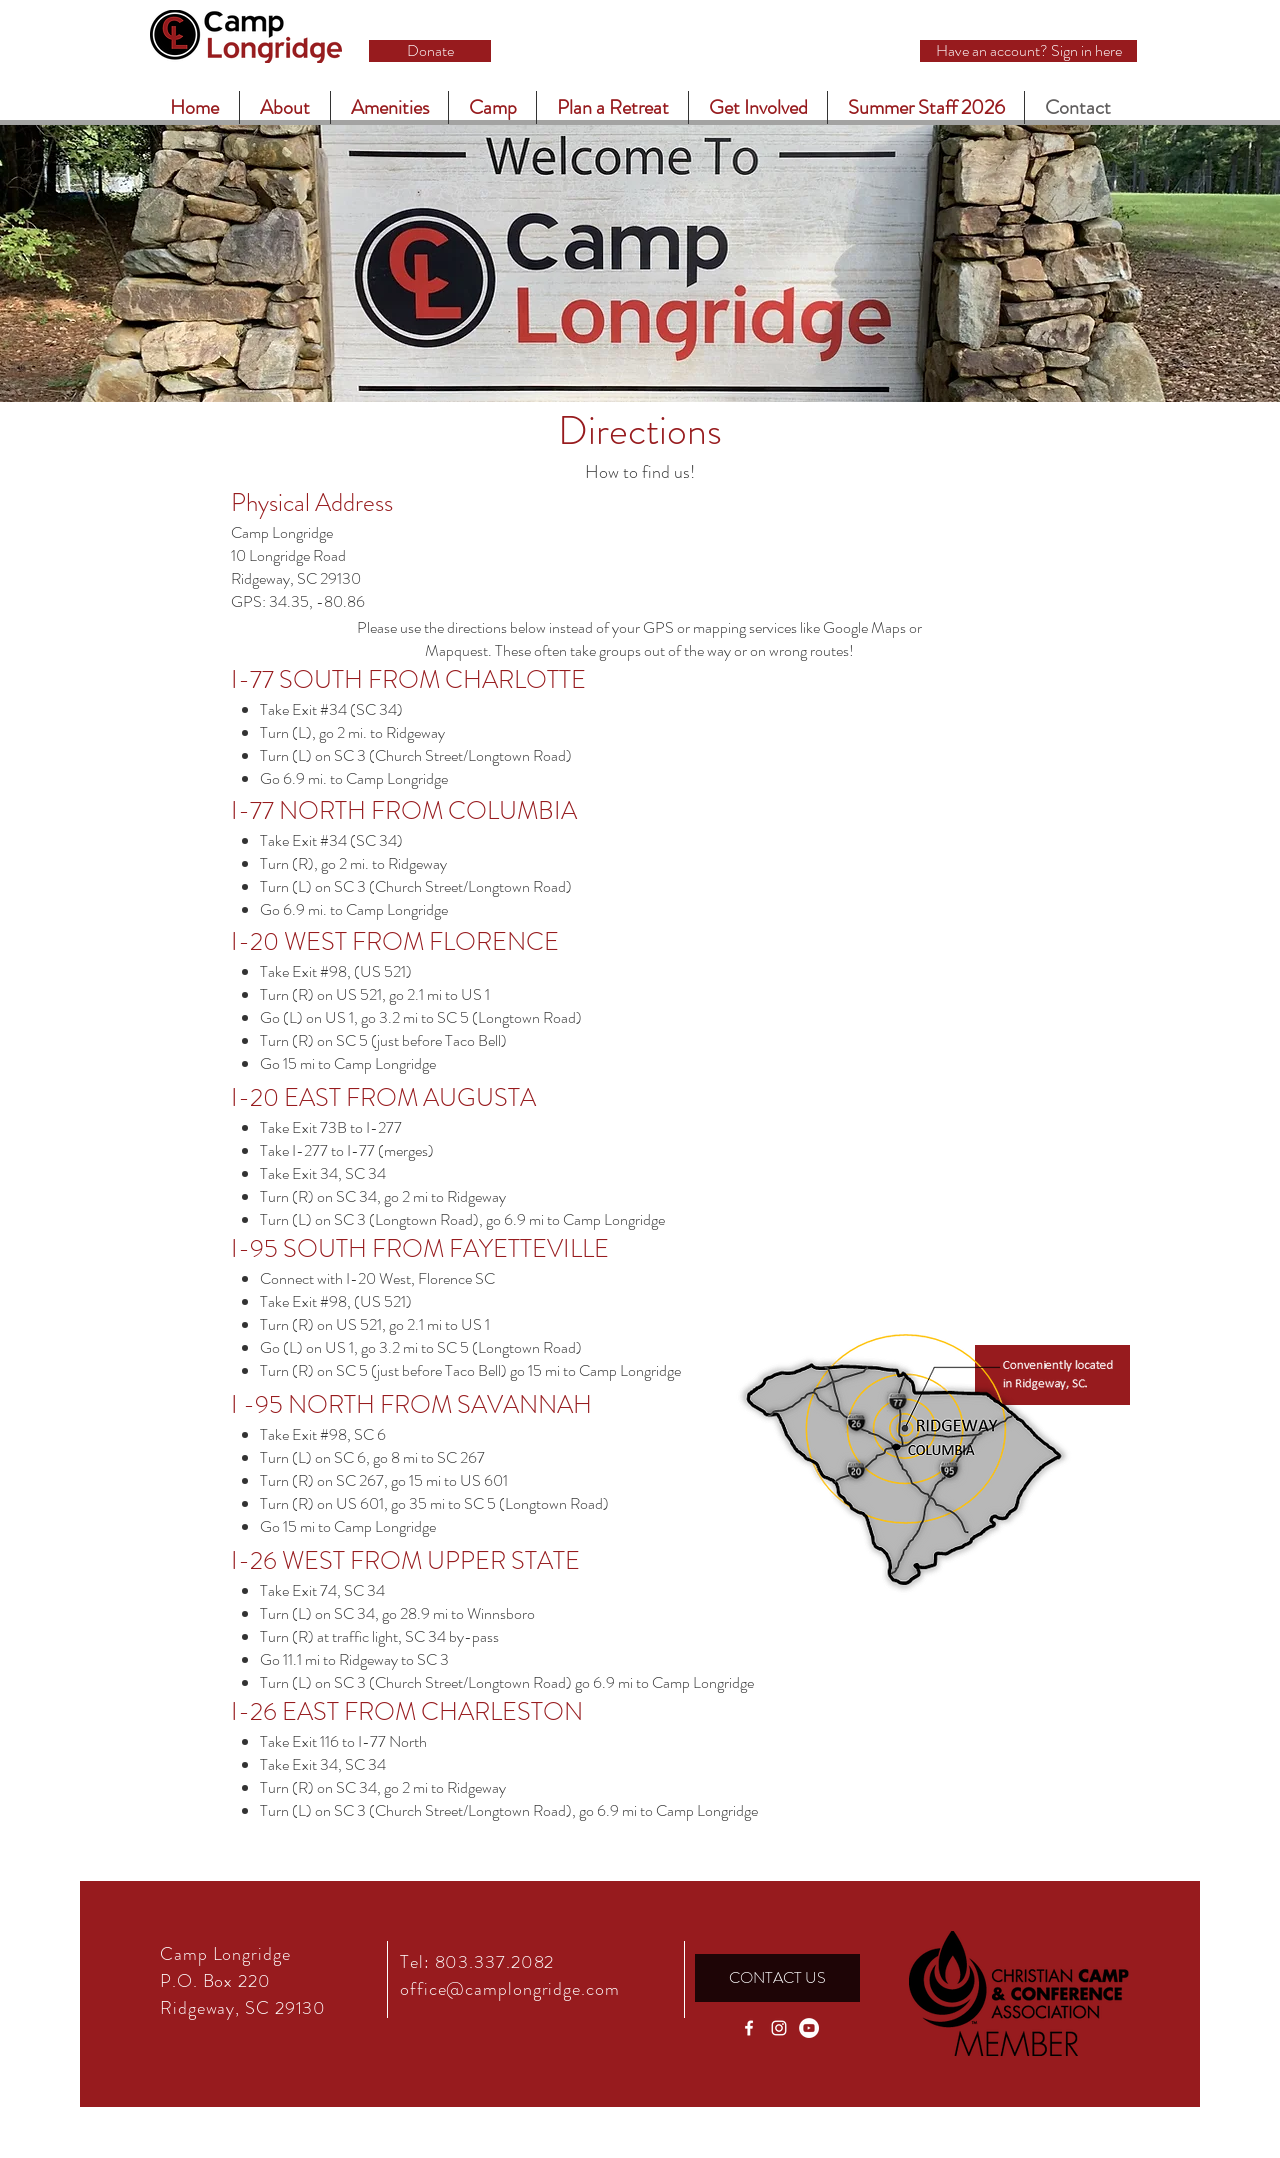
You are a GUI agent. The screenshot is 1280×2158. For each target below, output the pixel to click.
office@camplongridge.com (510, 1989)
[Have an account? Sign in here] (1028, 51)
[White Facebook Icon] (749, 2028)
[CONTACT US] (777, 1978)
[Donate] (430, 51)
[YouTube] (809, 2028)
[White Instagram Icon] (779, 2028)
